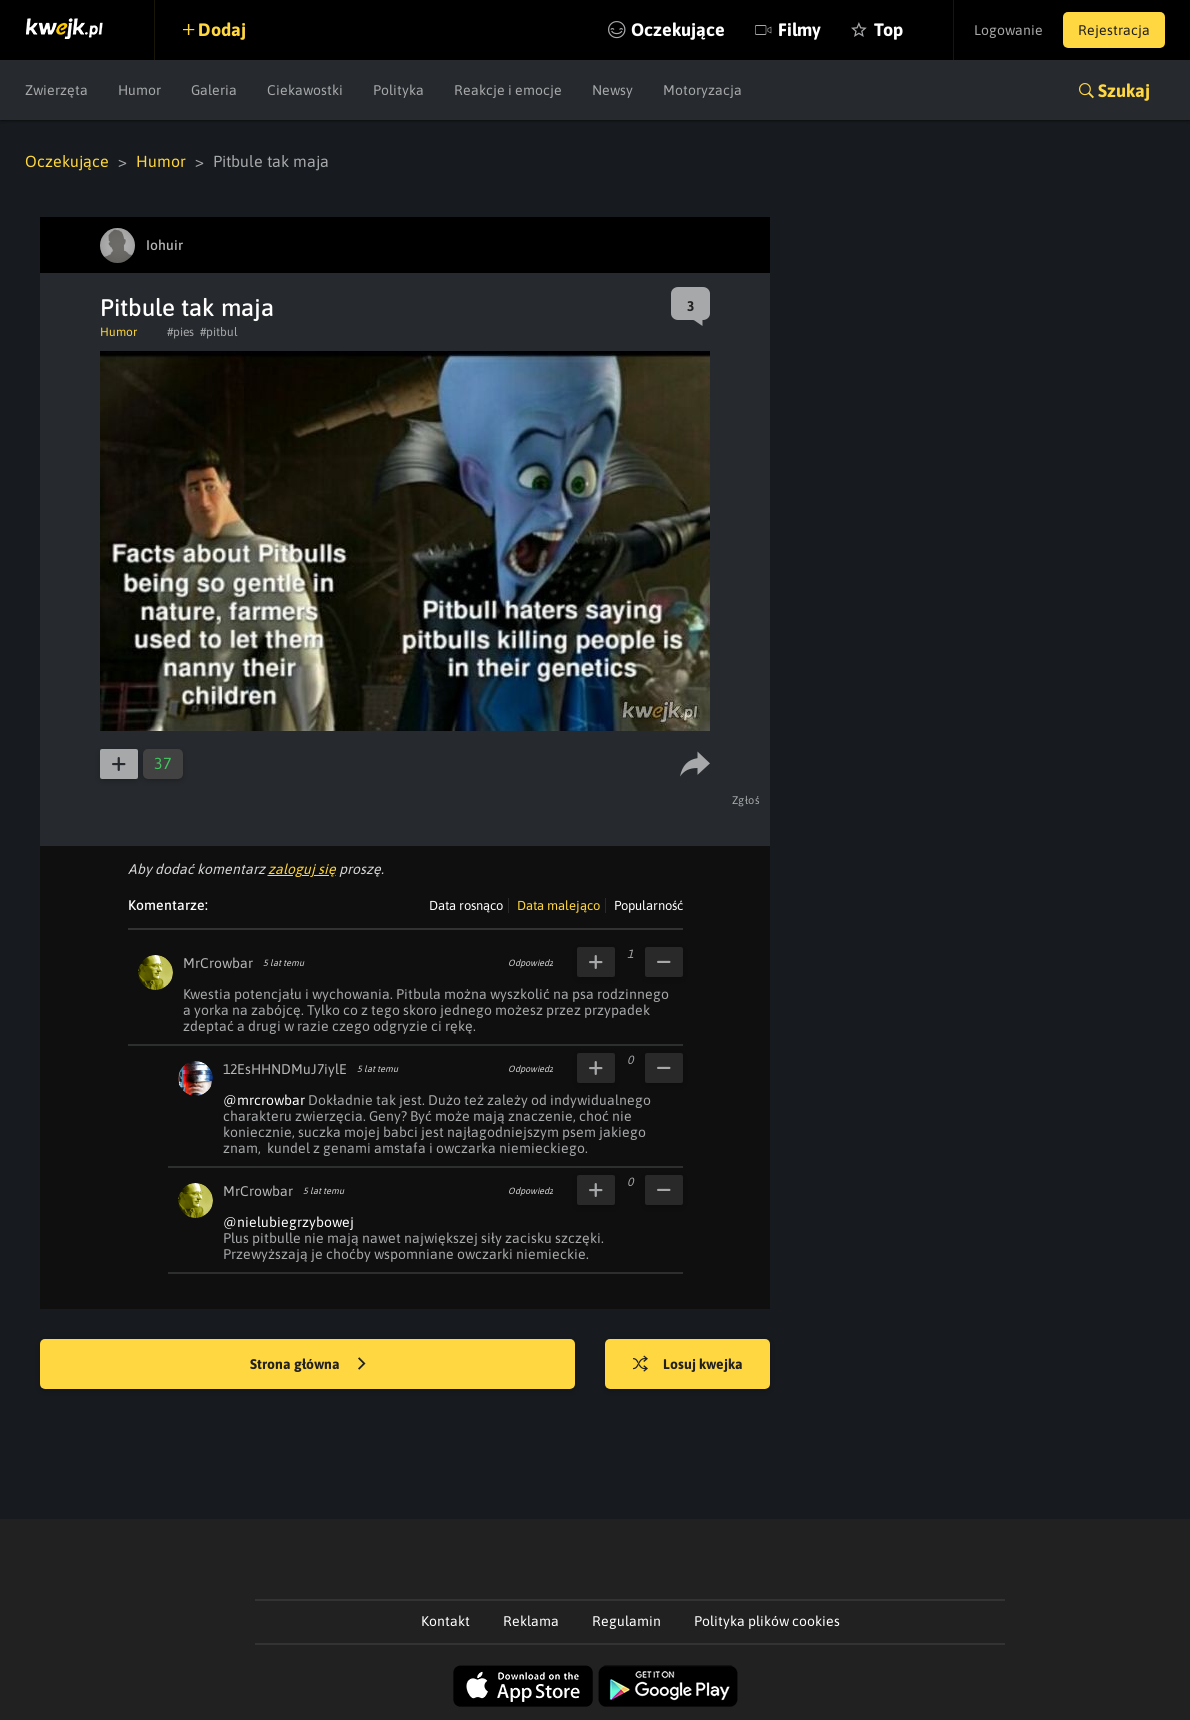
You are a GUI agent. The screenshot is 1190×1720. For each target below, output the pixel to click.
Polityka (398, 90)
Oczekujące (678, 29)
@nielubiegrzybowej (288, 1222)
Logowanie (1008, 30)
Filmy (799, 29)
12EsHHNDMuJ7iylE (285, 1069)
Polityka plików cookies (767, 1621)
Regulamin (626, 1621)
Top (888, 29)
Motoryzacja (702, 90)
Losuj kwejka (688, 1365)
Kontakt (445, 1621)
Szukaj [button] (1124, 90)
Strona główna (308, 1365)
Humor (139, 90)
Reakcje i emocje (508, 90)
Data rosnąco (466, 905)
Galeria (214, 90)
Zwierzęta (56, 90)
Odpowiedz (530, 963)
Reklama (531, 1621)
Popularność (648, 905)
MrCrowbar (218, 963)
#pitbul (219, 332)
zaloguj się (302, 869)
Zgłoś (746, 800)
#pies (180, 332)
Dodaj (222, 29)
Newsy (612, 90)
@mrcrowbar (264, 1100)
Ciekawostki (305, 90)
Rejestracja (1114, 30)
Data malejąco (558, 905)
